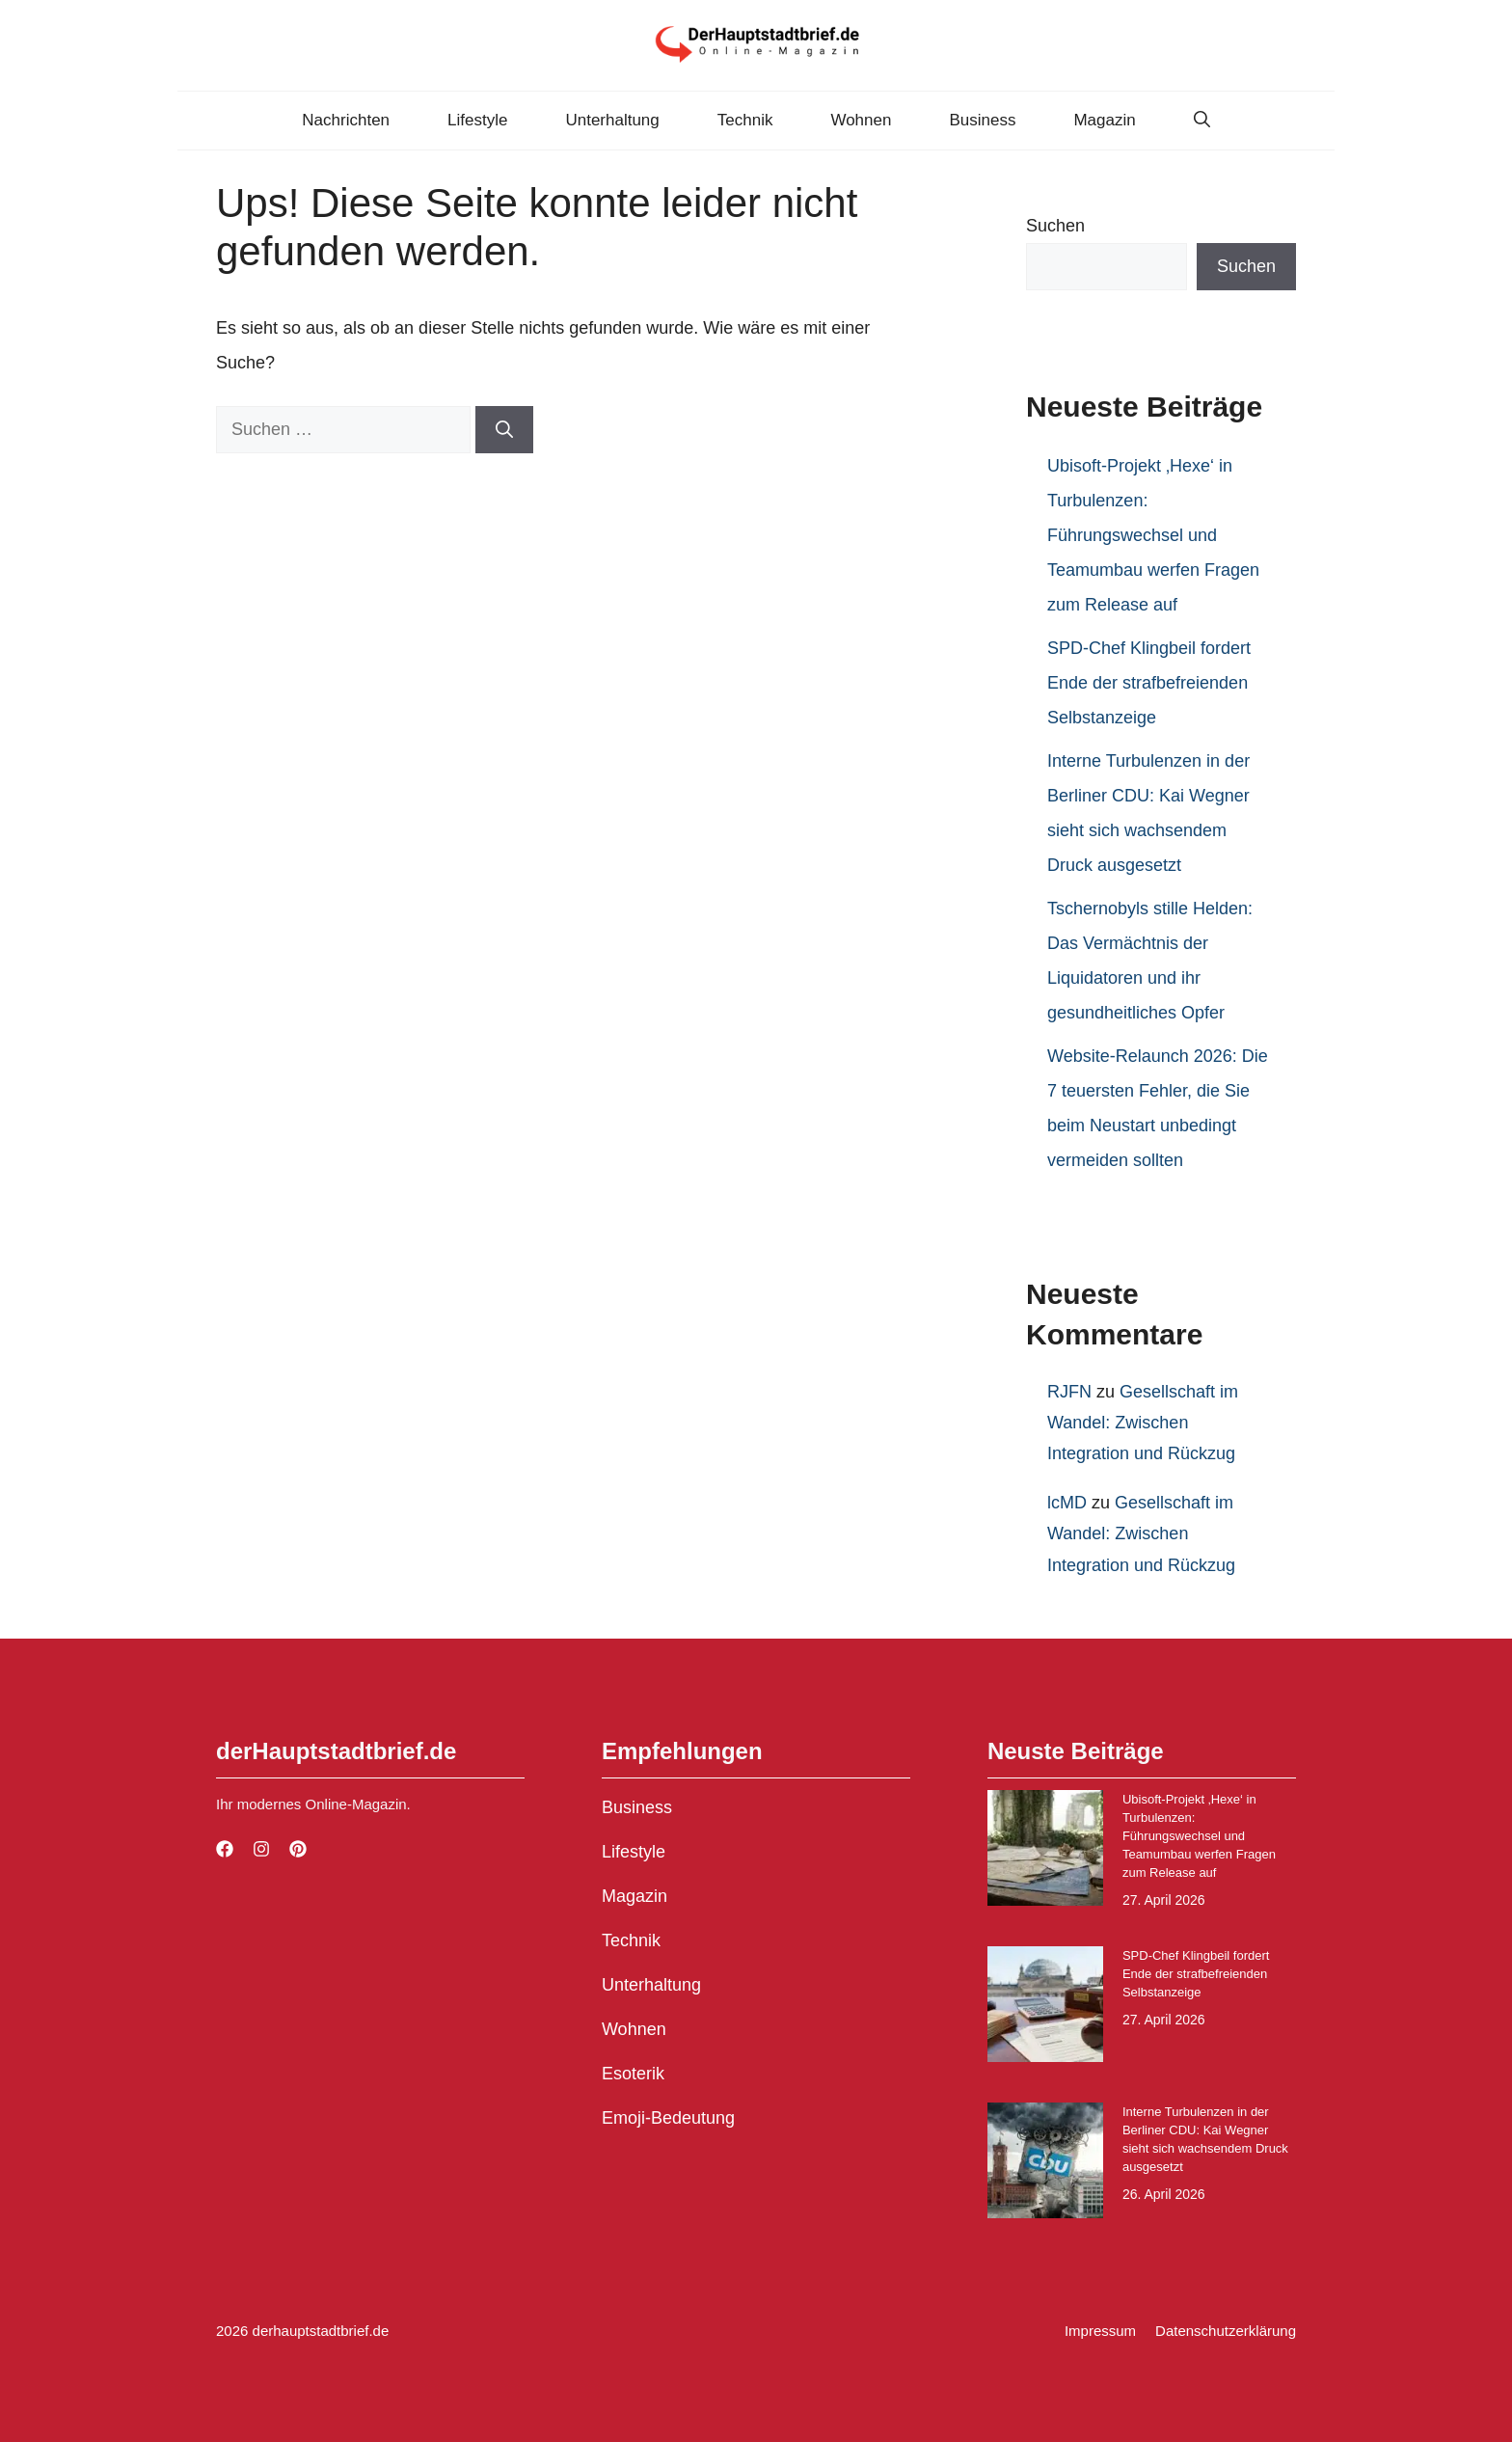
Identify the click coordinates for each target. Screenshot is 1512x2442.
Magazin (1104, 120)
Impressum (1100, 2330)
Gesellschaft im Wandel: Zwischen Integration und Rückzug (1142, 1423)
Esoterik (633, 2073)
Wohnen (860, 120)
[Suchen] (504, 429)
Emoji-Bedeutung (668, 2118)
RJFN (1069, 1391)
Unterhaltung (612, 120)
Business (982, 120)
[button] (1202, 120)
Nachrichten (346, 120)
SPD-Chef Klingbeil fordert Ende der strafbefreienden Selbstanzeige (1149, 682)
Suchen (1055, 225)
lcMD (1067, 1502)
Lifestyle (477, 120)
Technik (745, 120)
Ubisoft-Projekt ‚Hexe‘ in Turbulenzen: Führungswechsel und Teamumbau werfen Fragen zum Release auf (1153, 535)
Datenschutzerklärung (1225, 2330)
